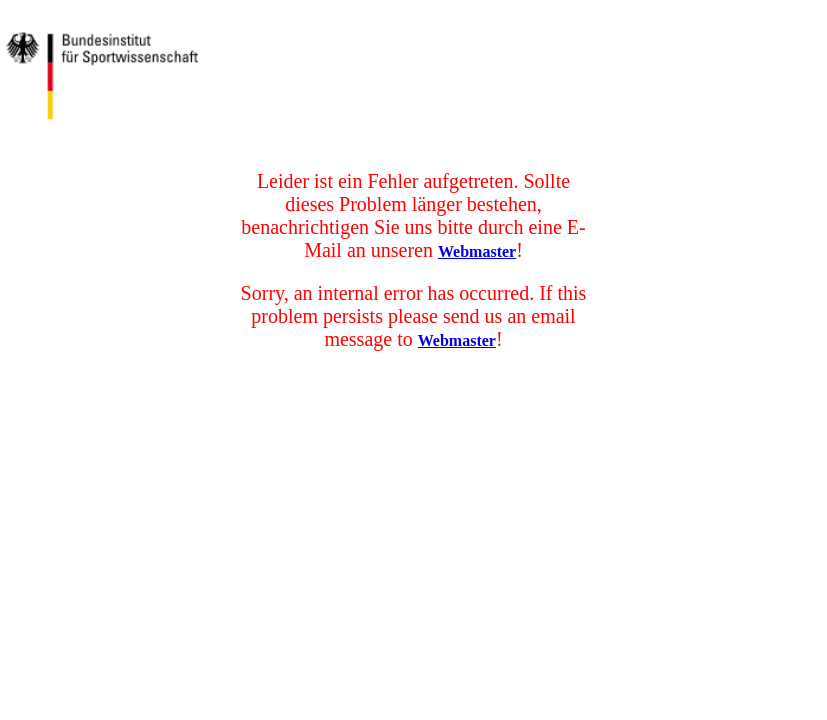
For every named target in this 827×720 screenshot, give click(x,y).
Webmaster (477, 251)
